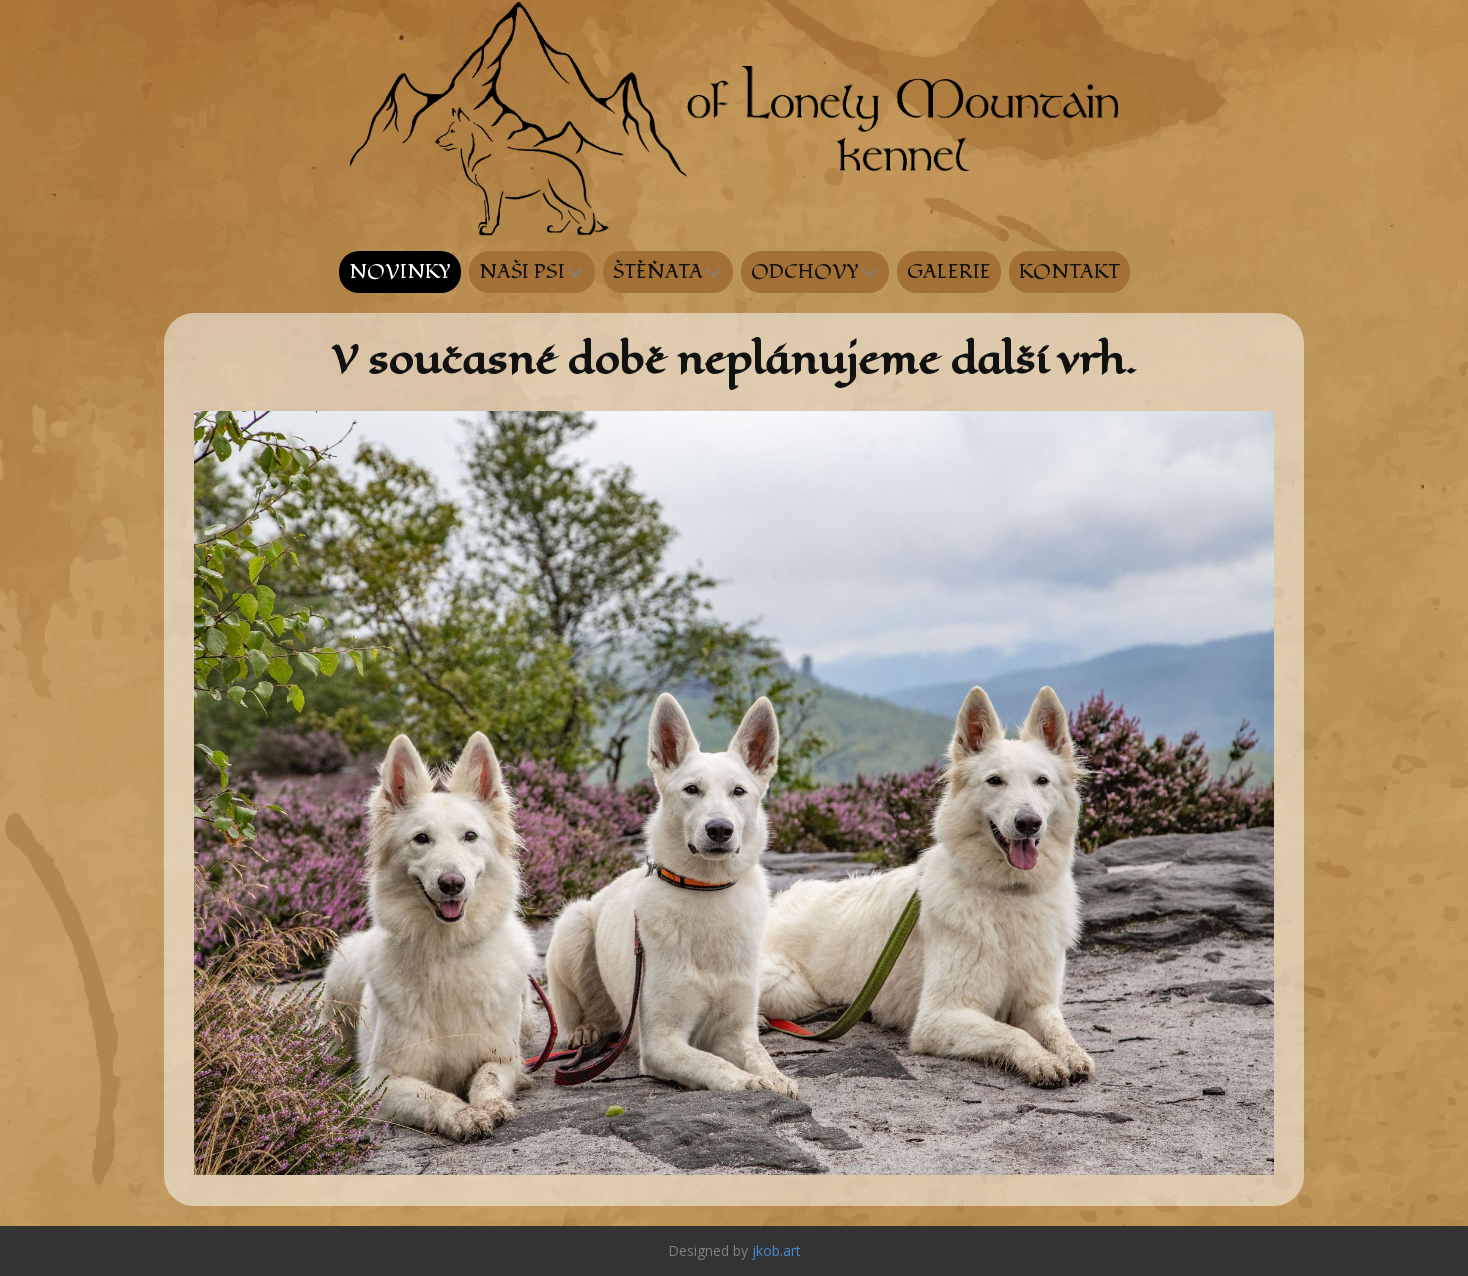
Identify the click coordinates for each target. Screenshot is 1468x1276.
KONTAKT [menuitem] (1069, 272)
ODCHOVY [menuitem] (805, 272)
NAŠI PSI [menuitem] (522, 272)
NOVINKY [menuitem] (400, 272)
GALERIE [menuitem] (949, 272)
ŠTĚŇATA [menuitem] (658, 272)
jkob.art (776, 1250)
